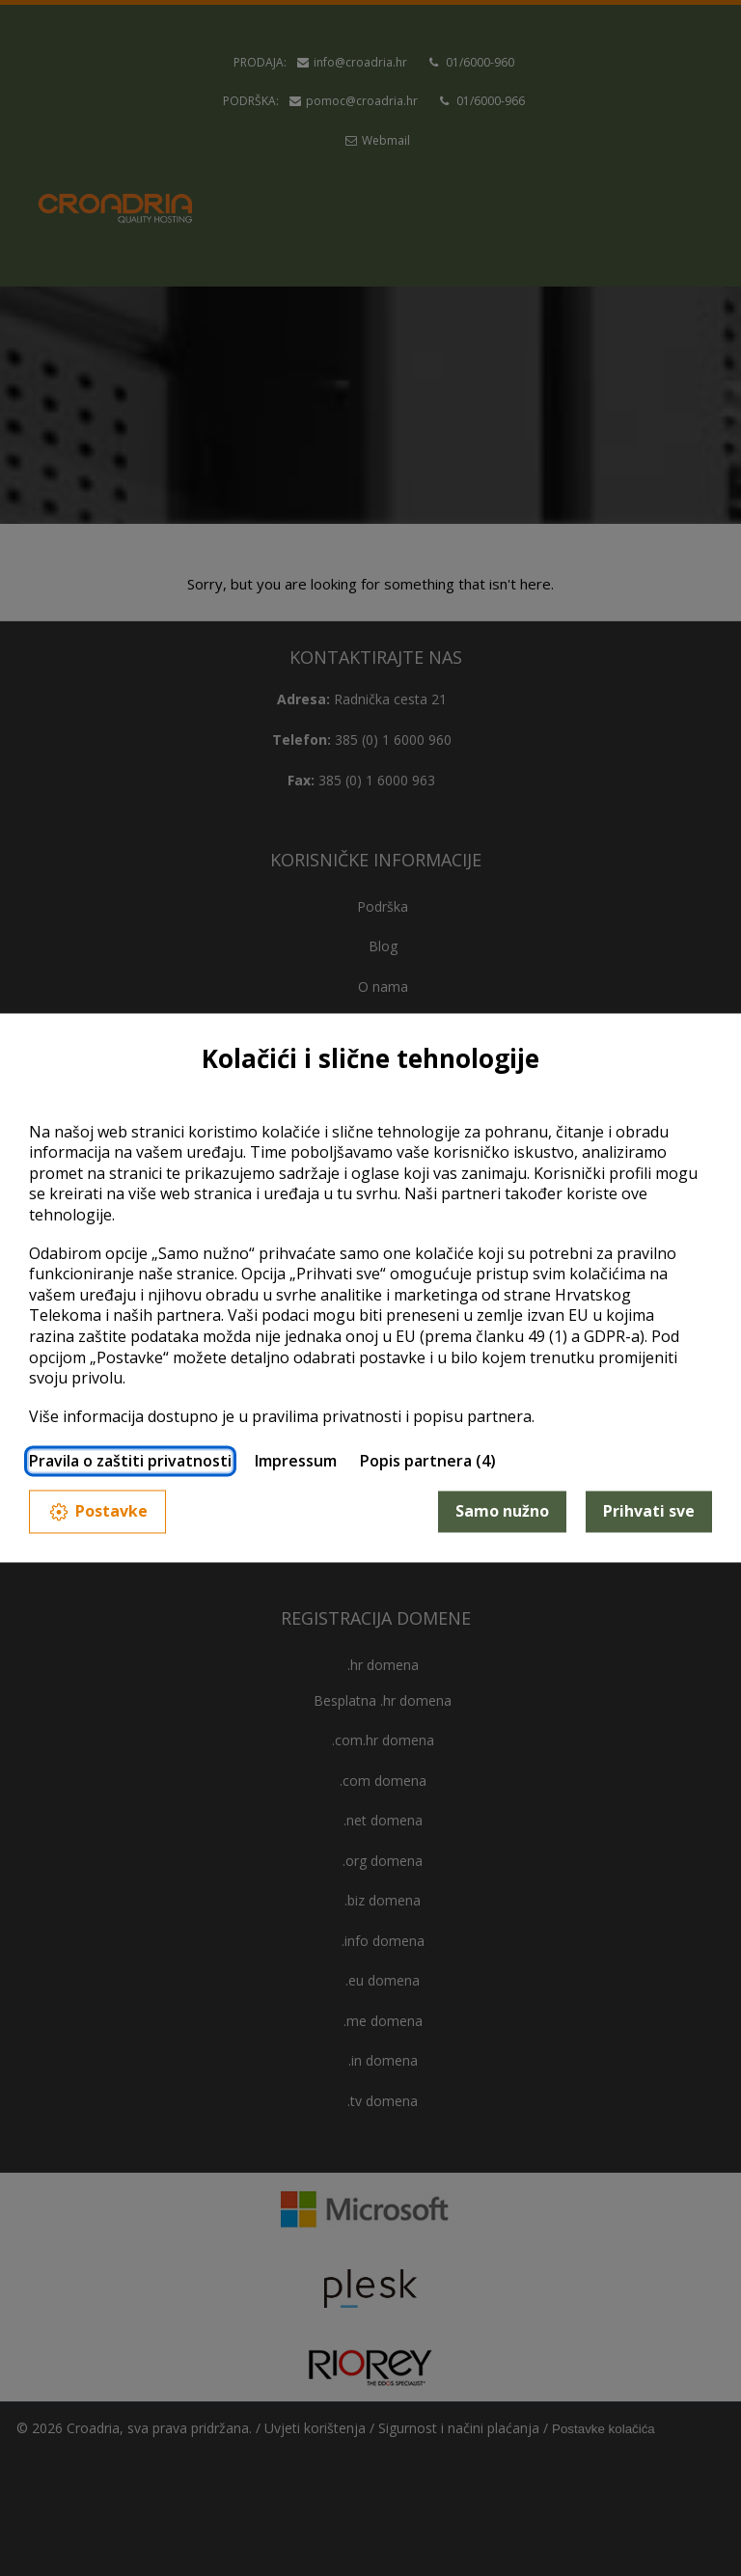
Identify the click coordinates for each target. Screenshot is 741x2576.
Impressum (296, 1461)
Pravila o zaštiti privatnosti (130, 1461)
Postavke (97, 1510)
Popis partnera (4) (428, 1461)
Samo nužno (502, 1510)
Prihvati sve (649, 1510)
